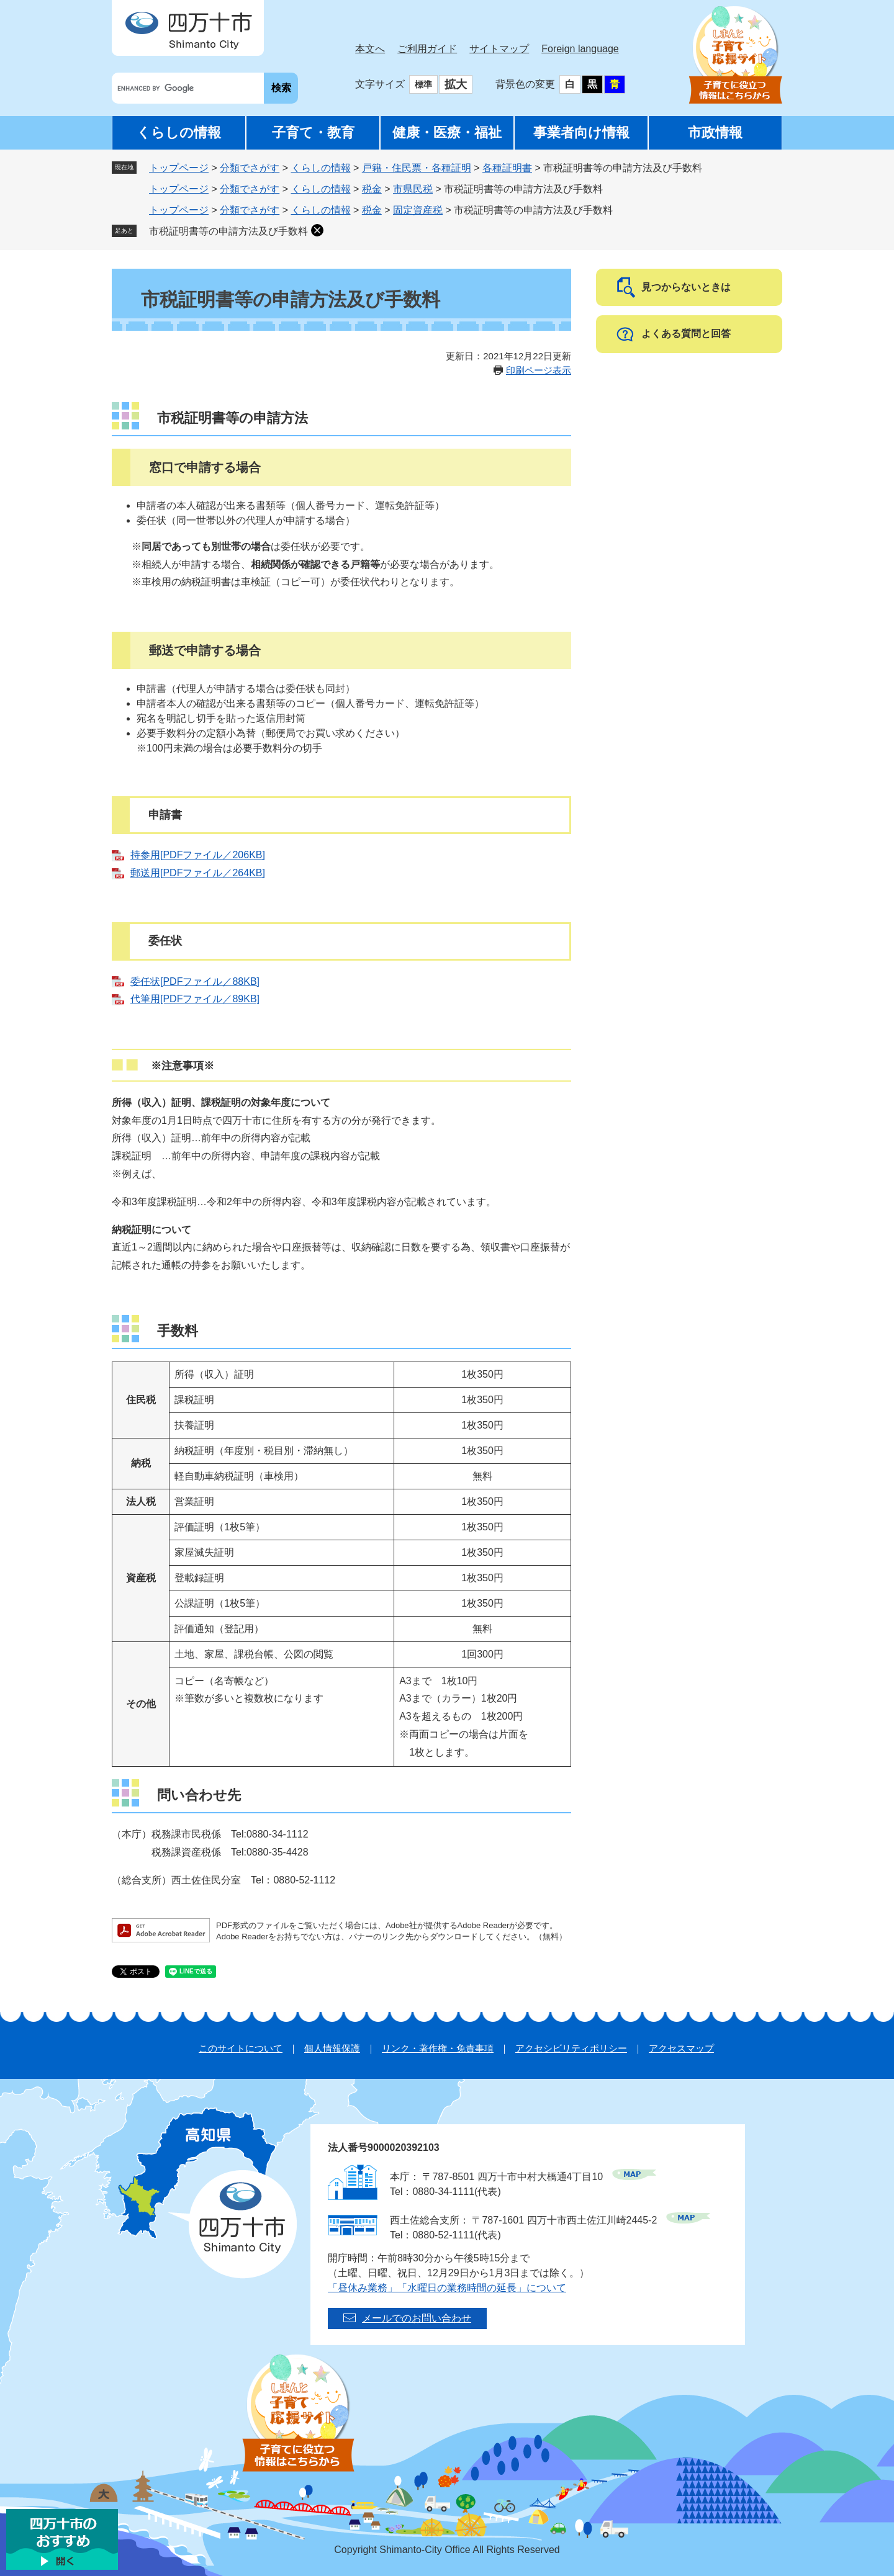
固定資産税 (418, 210)
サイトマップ (499, 48)
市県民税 (413, 189)
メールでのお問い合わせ (416, 2318)
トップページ (179, 168)
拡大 (456, 84)
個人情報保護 (332, 2048)
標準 (423, 84)
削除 (317, 230)
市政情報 (715, 132)
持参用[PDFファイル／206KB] (197, 855)
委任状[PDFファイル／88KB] (195, 981)
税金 (372, 189)
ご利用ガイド (427, 48)
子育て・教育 (313, 132)
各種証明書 (507, 168)
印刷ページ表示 (538, 370)
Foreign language (580, 48)
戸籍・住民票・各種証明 (416, 168)
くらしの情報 (179, 132)
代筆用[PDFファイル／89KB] (195, 999)
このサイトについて (240, 2048)
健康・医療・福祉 (447, 132)
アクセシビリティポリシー (571, 2048)
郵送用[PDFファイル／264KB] (197, 873)
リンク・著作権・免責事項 (438, 2048)
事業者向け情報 (581, 132)
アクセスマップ (681, 2048)
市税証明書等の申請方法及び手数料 (228, 231)
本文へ (370, 48)
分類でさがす (249, 168)
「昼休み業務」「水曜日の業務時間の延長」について (447, 2287)
